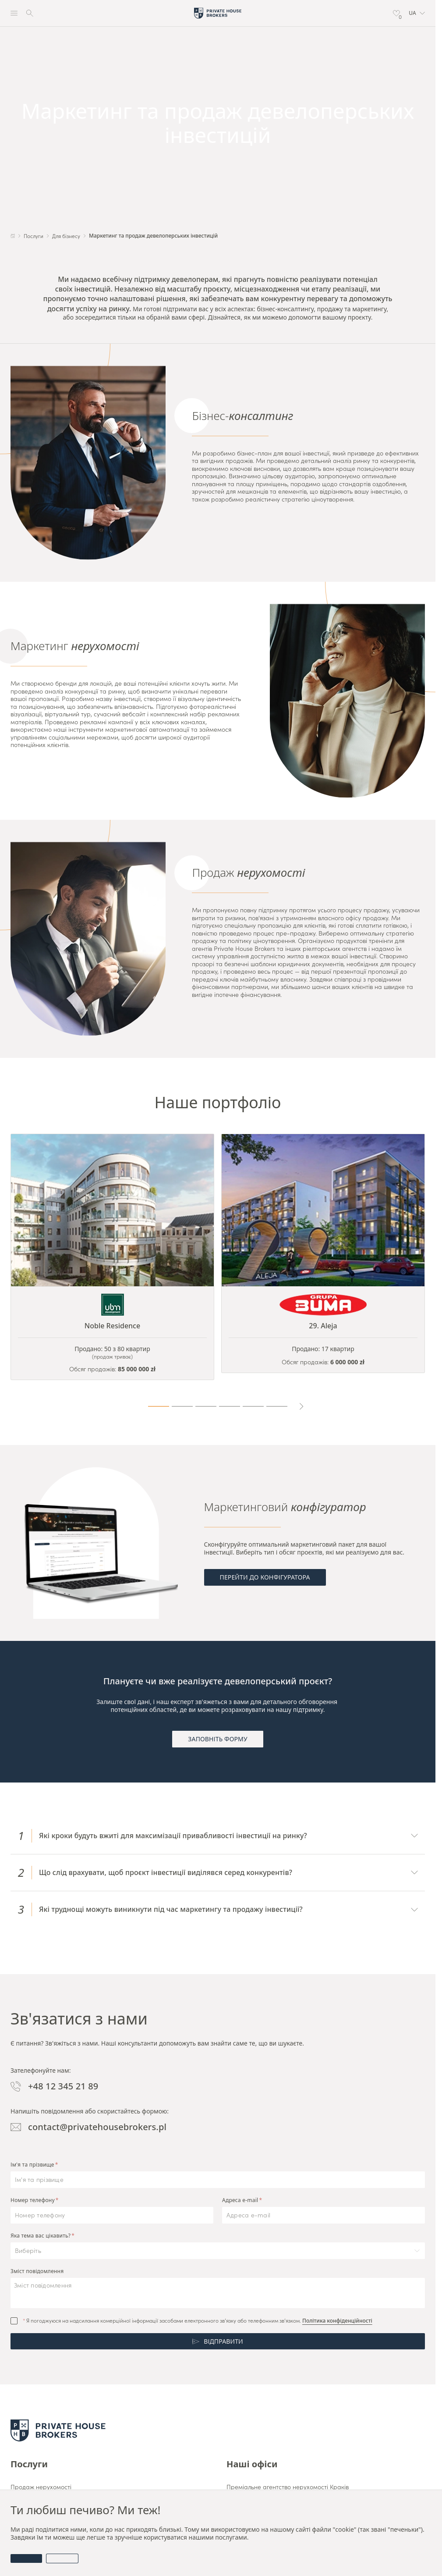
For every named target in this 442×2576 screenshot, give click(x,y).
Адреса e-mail (240, 2200)
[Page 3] (205, 1406)
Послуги (29, 2464)
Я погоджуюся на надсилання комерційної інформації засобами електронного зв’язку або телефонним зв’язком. (197, 2320)
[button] (417, 13)
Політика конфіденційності (337, 2320)
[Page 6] (276, 1406)
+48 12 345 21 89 (54, 2086)
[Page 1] (158, 1406)
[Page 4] (229, 1406)
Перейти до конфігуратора (265, 1577)
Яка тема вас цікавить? (41, 2235)
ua (417, 13)
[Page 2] (182, 1406)
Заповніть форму (217, 1739)
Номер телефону (33, 2200)
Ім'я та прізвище (32, 2164)
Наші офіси (251, 2464)
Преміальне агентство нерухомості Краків (287, 2487)
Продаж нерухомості (41, 2487)
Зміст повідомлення (37, 2271)
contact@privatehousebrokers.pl (88, 2127)
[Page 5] (253, 1406)
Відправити (217, 2341)
